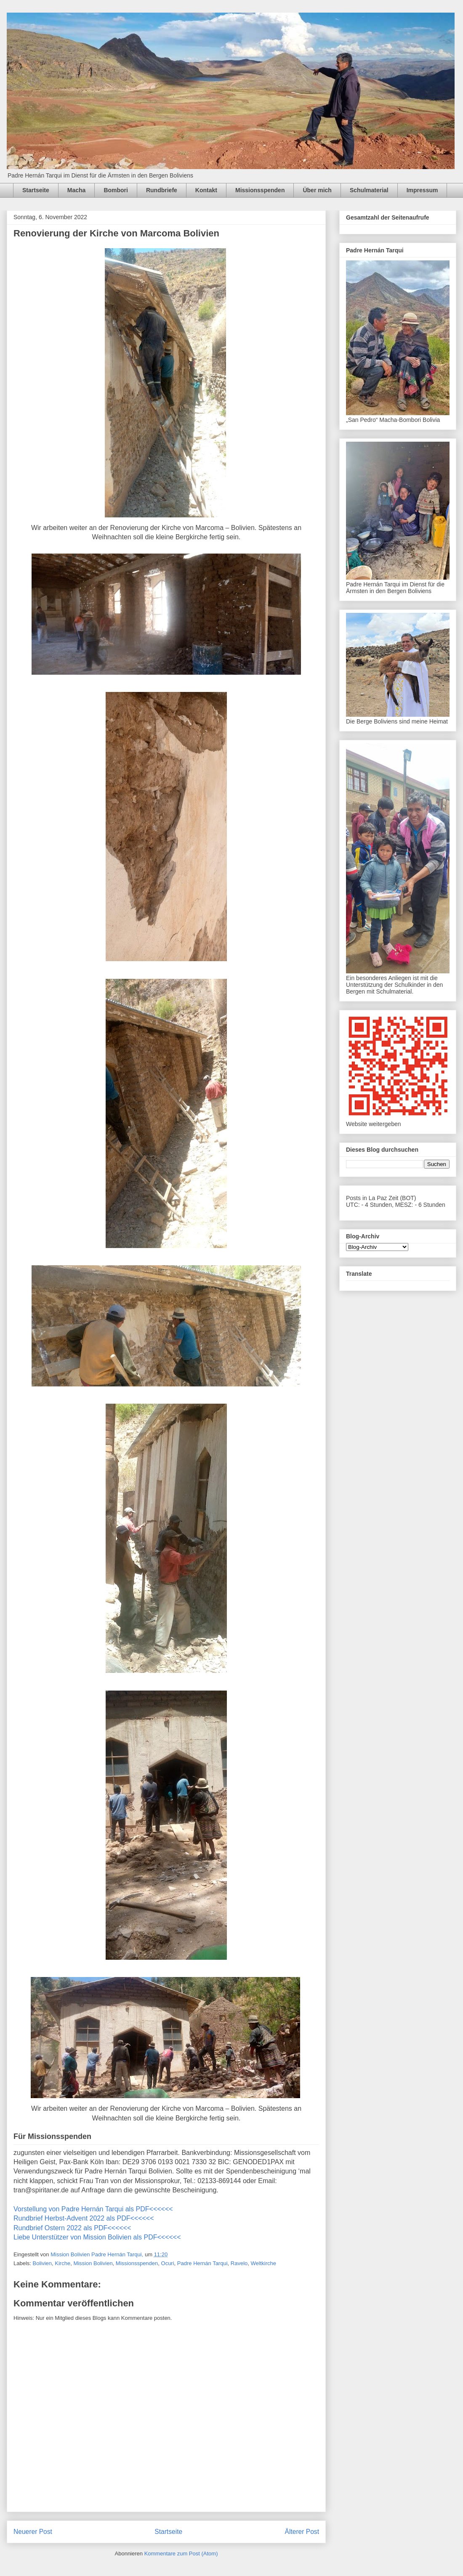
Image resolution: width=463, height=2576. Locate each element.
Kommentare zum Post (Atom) (181, 2553)
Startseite (35, 190)
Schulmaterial (369, 190)
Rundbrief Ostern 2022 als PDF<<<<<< (72, 2227)
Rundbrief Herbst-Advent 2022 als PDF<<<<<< (83, 2218)
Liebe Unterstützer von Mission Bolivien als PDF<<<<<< (97, 2237)
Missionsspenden (260, 190)
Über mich (317, 190)
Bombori (116, 190)
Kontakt (206, 190)
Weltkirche (263, 2263)
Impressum (422, 190)
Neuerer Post (32, 2531)
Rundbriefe (161, 190)
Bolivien (42, 2263)
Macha (76, 190)
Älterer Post (302, 2531)
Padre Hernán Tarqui (202, 2263)
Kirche (62, 2263)
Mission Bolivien (92, 2263)
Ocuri (167, 2263)
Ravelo (239, 2263)
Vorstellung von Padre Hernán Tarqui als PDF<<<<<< (93, 2209)
